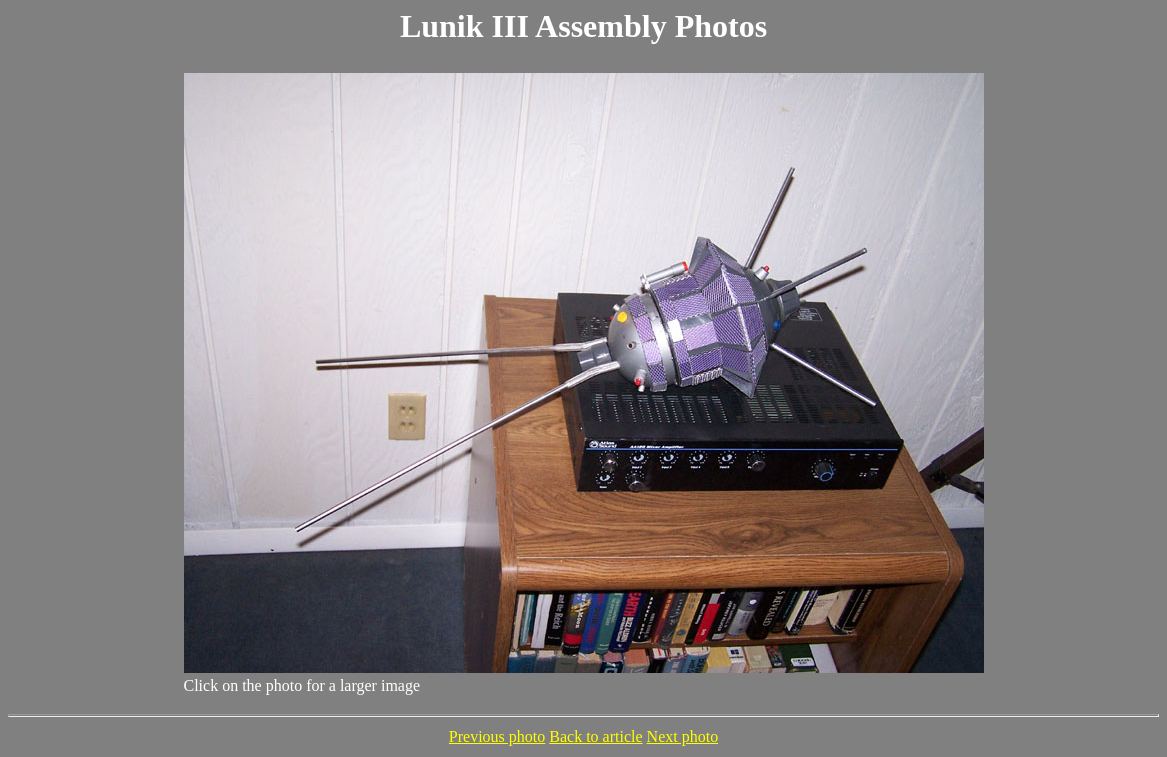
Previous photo (497, 736)
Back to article (595, 736)
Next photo (683, 736)
